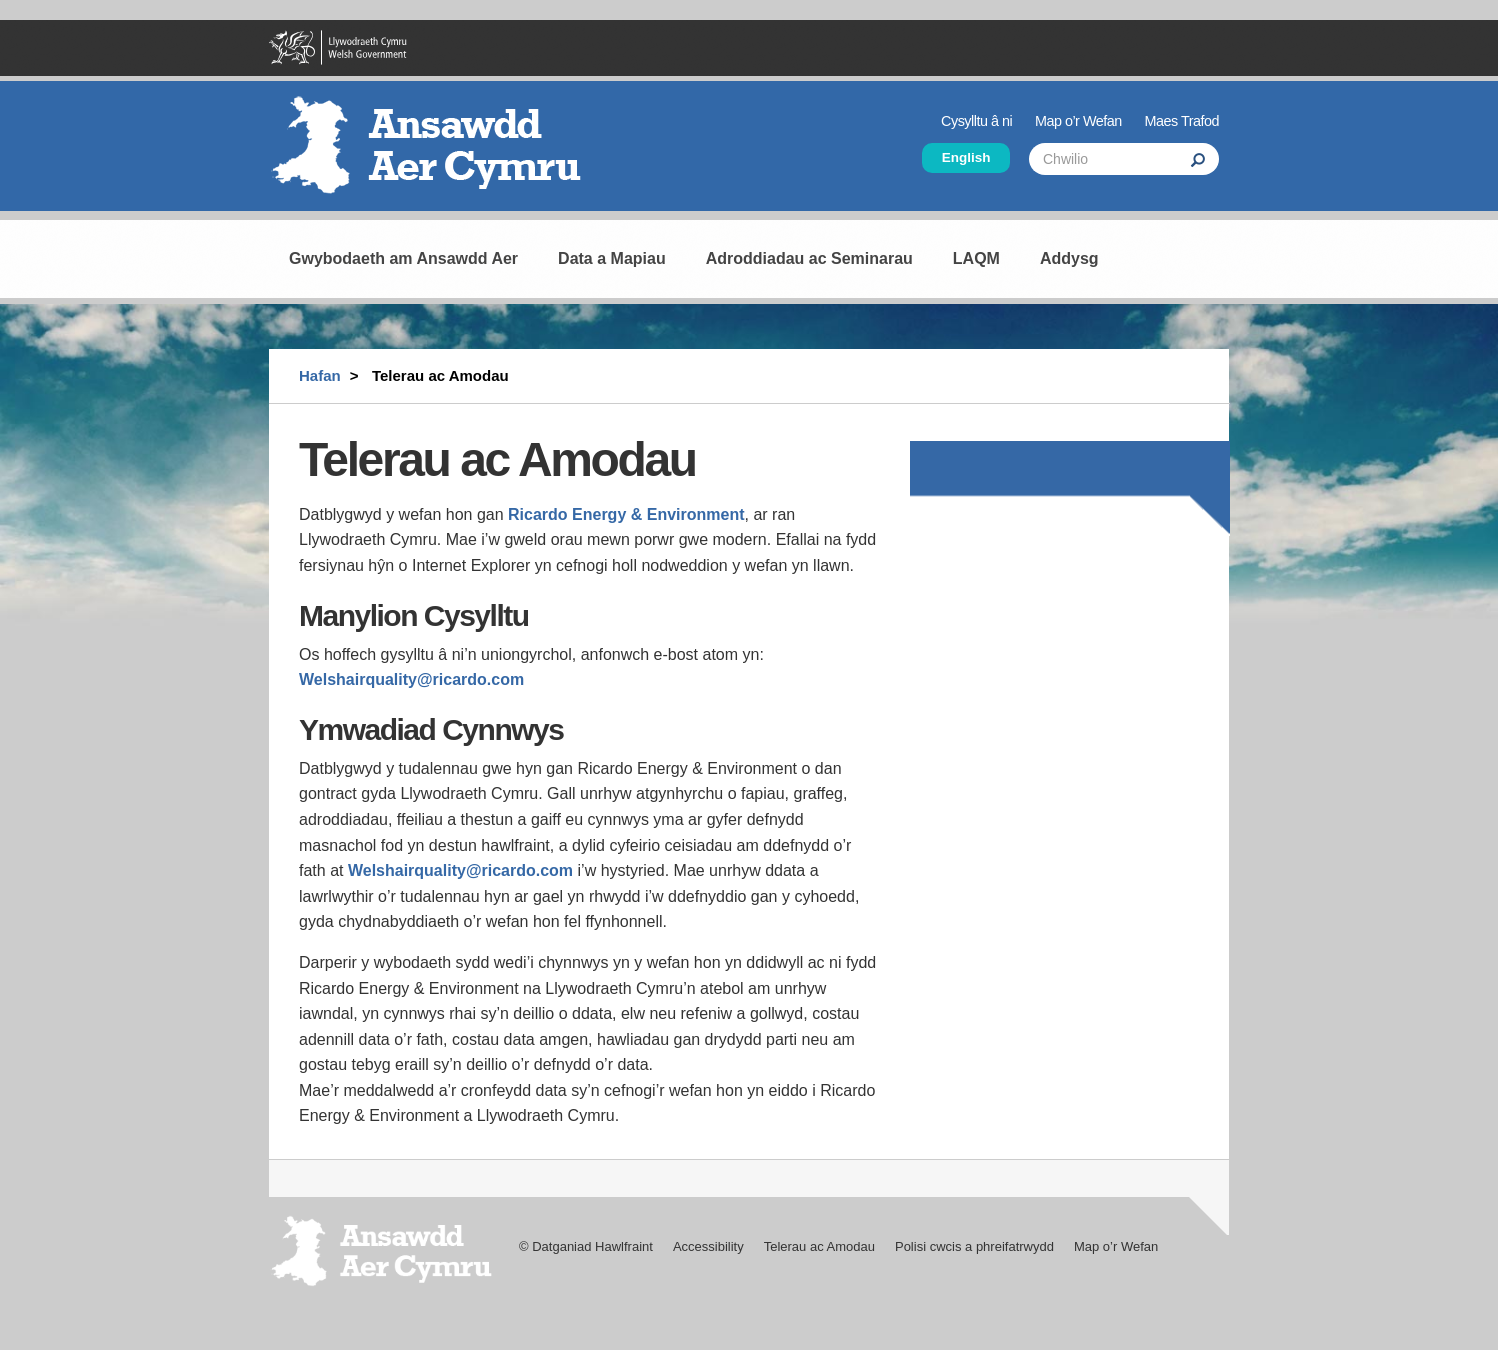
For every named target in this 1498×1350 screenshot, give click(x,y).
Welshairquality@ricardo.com (411, 679)
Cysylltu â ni (976, 121)
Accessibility (708, 1246)
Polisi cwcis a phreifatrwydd (974, 1246)
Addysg (1069, 258)
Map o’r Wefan (1078, 121)
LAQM (976, 258)
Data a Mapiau (612, 258)
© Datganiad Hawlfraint (586, 1246)
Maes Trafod (1182, 121)
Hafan (320, 375)
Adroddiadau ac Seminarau (809, 258)
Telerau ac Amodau (819, 1246)
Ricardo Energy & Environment (626, 514)
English (966, 157)
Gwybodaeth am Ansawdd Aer (403, 258)
